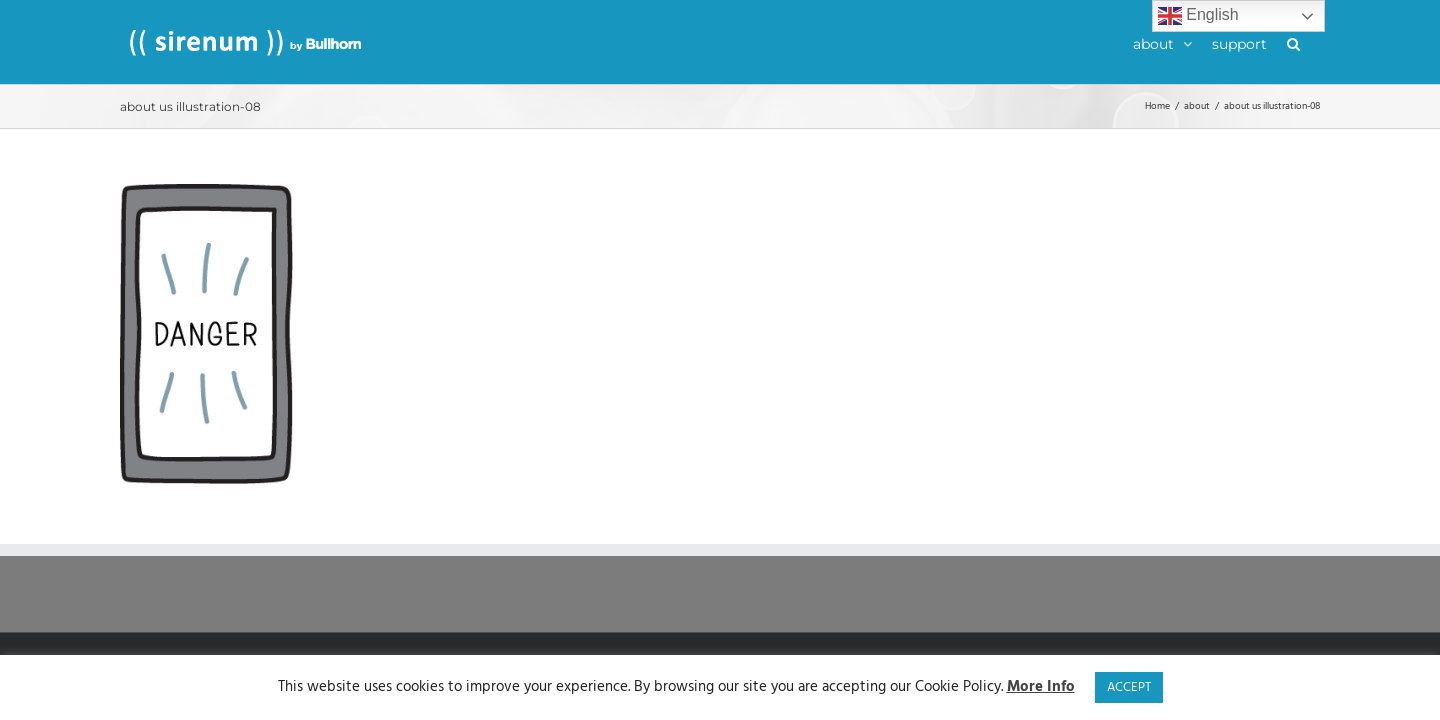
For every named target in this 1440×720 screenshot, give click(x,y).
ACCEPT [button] (1129, 687)
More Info (1041, 687)
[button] (1313, 42)
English (1198, 16)
